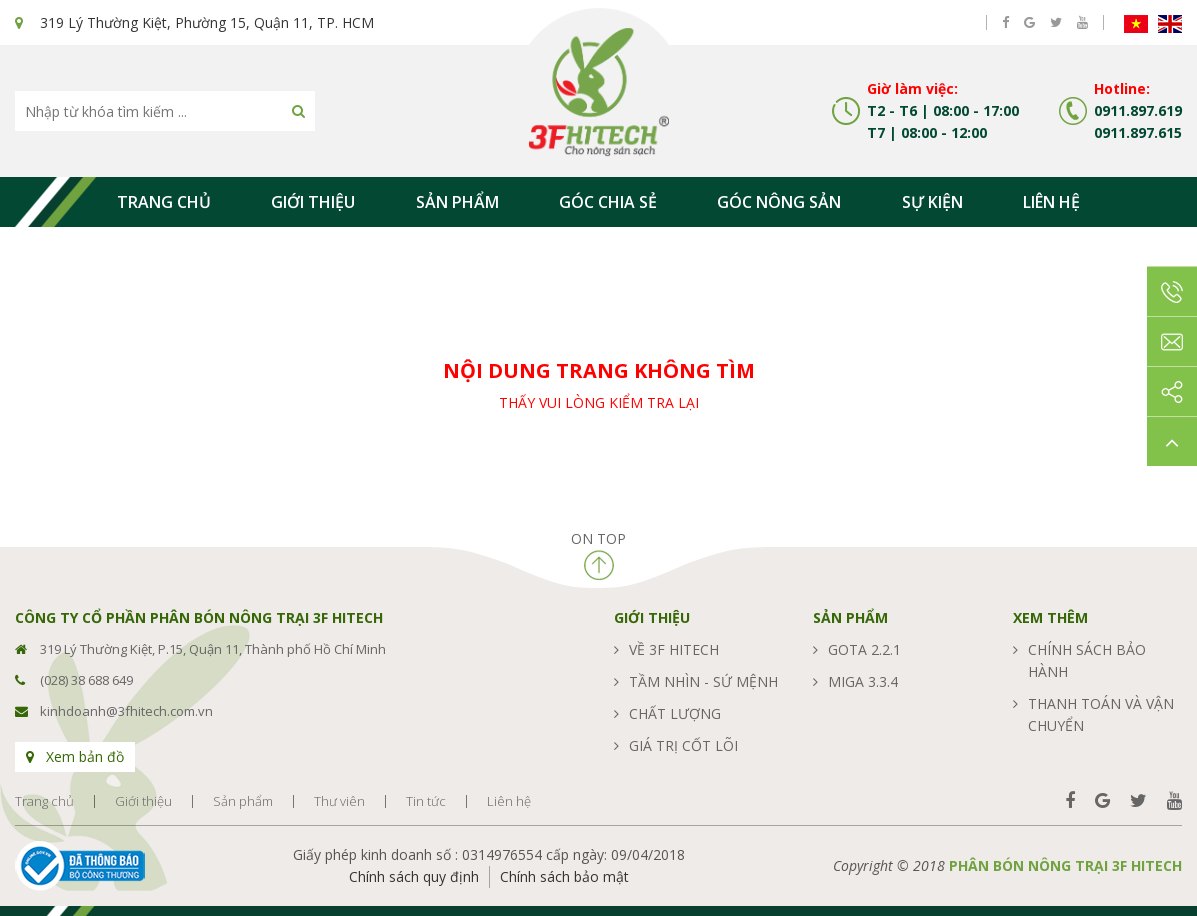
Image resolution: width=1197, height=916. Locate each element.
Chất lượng (675, 713)
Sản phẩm (457, 202)
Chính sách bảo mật (564, 876)
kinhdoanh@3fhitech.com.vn (126, 711)
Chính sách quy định (414, 876)
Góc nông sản (779, 202)
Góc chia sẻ (608, 202)
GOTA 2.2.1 (864, 649)
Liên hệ (1051, 202)
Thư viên (339, 801)
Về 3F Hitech (674, 649)
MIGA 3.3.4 (863, 681)
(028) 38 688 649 (86, 680)
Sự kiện (932, 202)
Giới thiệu (313, 202)
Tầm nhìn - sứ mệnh (703, 681)
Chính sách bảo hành (1087, 660)
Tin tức (426, 801)
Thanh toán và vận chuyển (1101, 714)
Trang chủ (164, 202)
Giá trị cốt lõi (683, 745)
